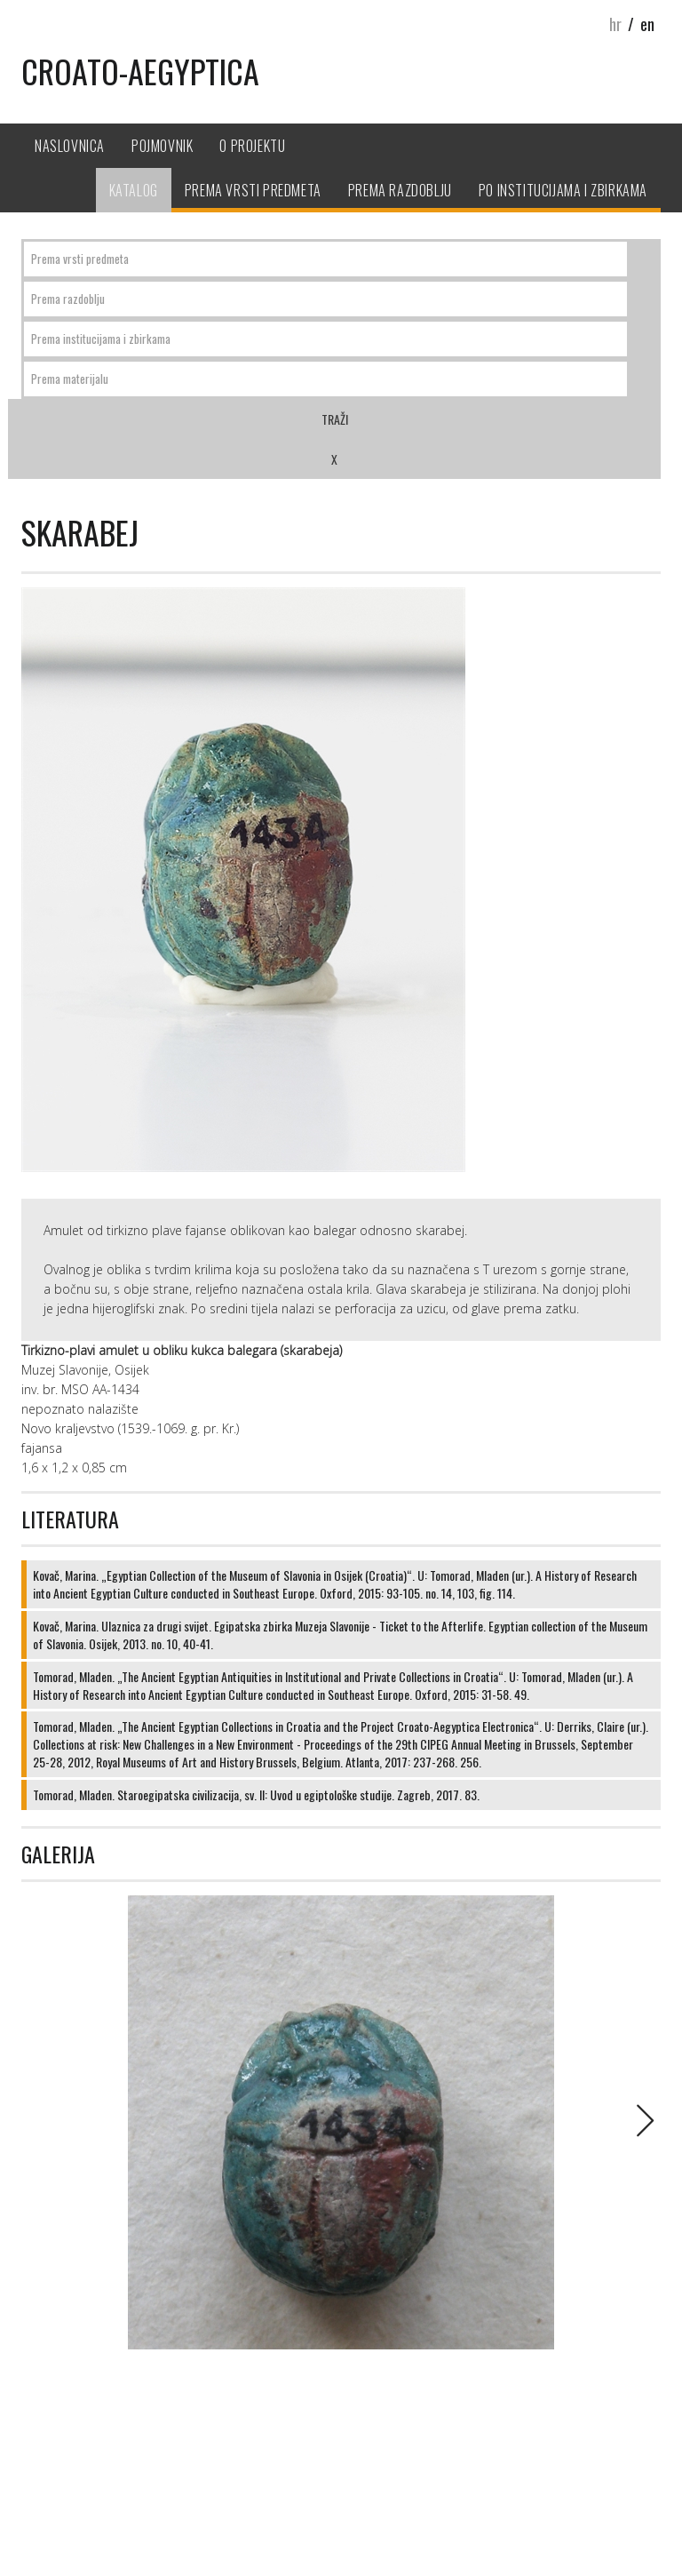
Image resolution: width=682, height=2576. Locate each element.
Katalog (133, 190)
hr (615, 24)
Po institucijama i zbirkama (563, 190)
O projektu (252, 145)
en (647, 24)
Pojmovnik (162, 145)
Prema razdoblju (400, 190)
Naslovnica (70, 145)
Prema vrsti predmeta (253, 190)
